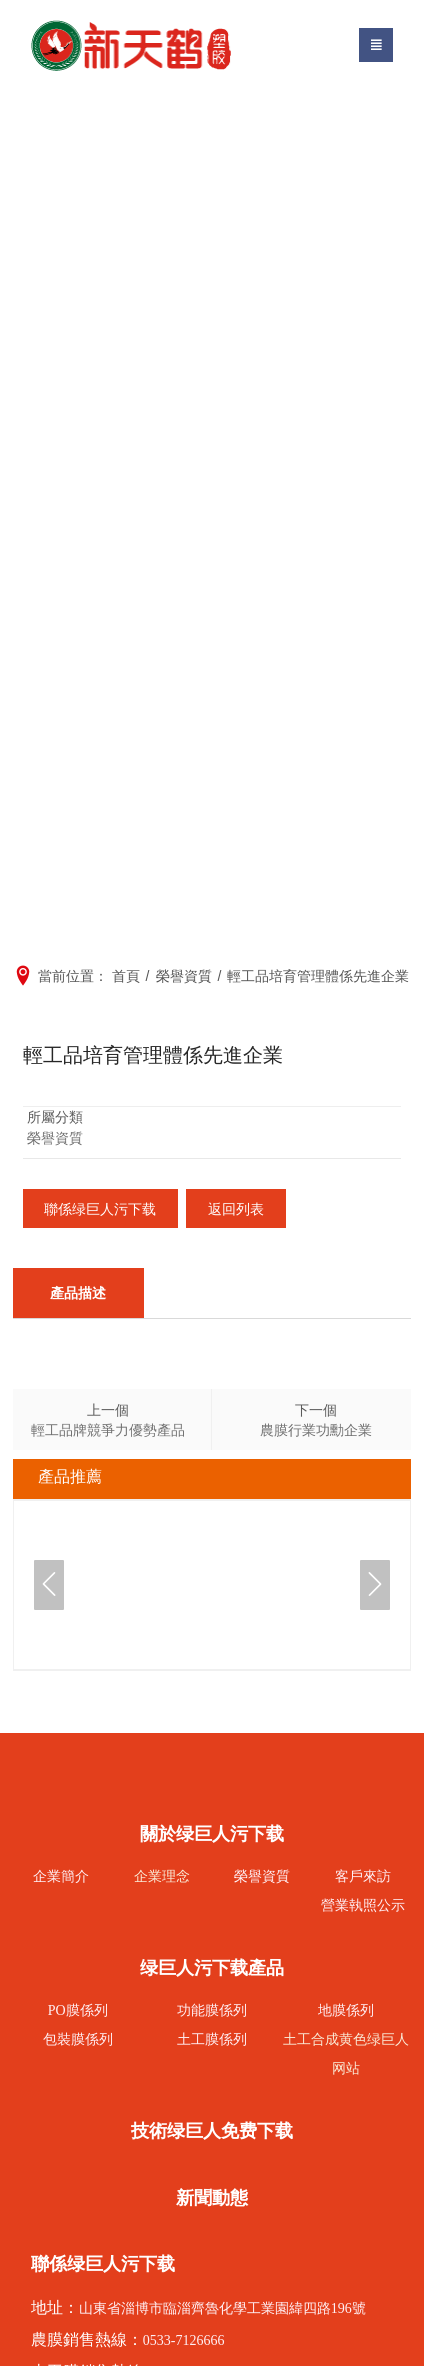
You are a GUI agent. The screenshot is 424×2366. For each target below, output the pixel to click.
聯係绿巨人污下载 (101, 1209)
